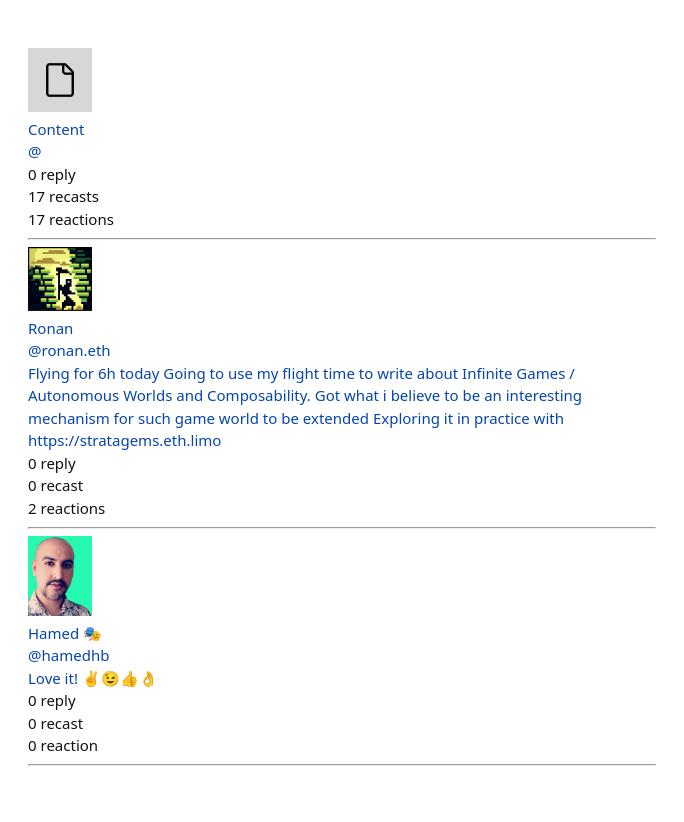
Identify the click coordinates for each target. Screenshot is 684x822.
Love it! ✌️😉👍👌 (93, 678)
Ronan (50, 328)
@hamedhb (68, 655)
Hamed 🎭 (65, 633)
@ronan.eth (69, 350)
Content (56, 129)
